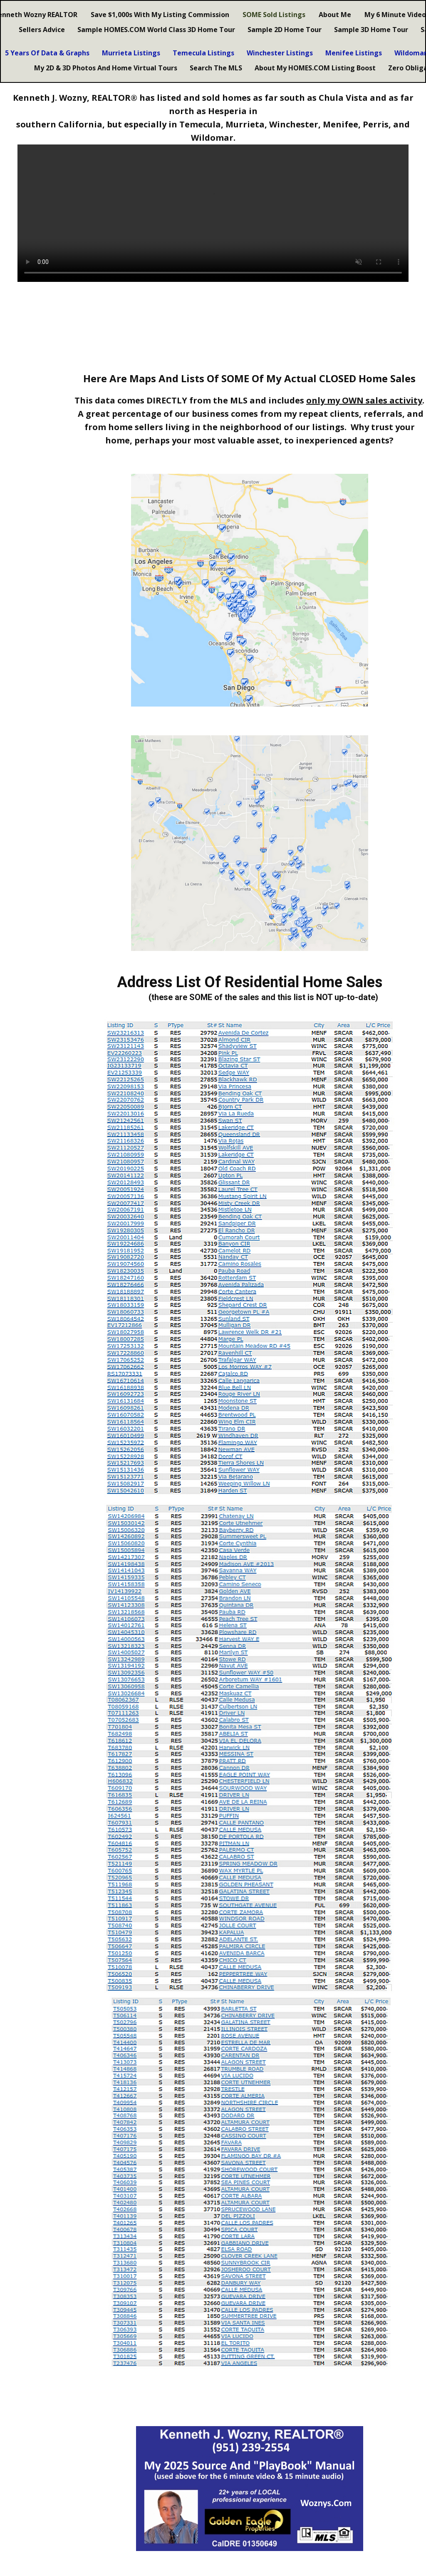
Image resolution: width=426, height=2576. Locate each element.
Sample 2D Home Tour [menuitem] (285, 29)
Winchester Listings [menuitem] (280, 52)
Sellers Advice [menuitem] (42, 29)
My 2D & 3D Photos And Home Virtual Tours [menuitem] (105, 67)
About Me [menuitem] (335, 14)
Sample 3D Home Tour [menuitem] (371, 29)
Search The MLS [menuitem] (216, 67)
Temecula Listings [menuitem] (203, 52)
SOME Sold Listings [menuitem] (274, 14)
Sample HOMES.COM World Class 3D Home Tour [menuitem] (156, 29)
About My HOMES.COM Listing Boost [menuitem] (315, 67)
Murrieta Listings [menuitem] (131, 52)
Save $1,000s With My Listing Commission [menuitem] (160, 14)
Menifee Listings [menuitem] (353, 52)
